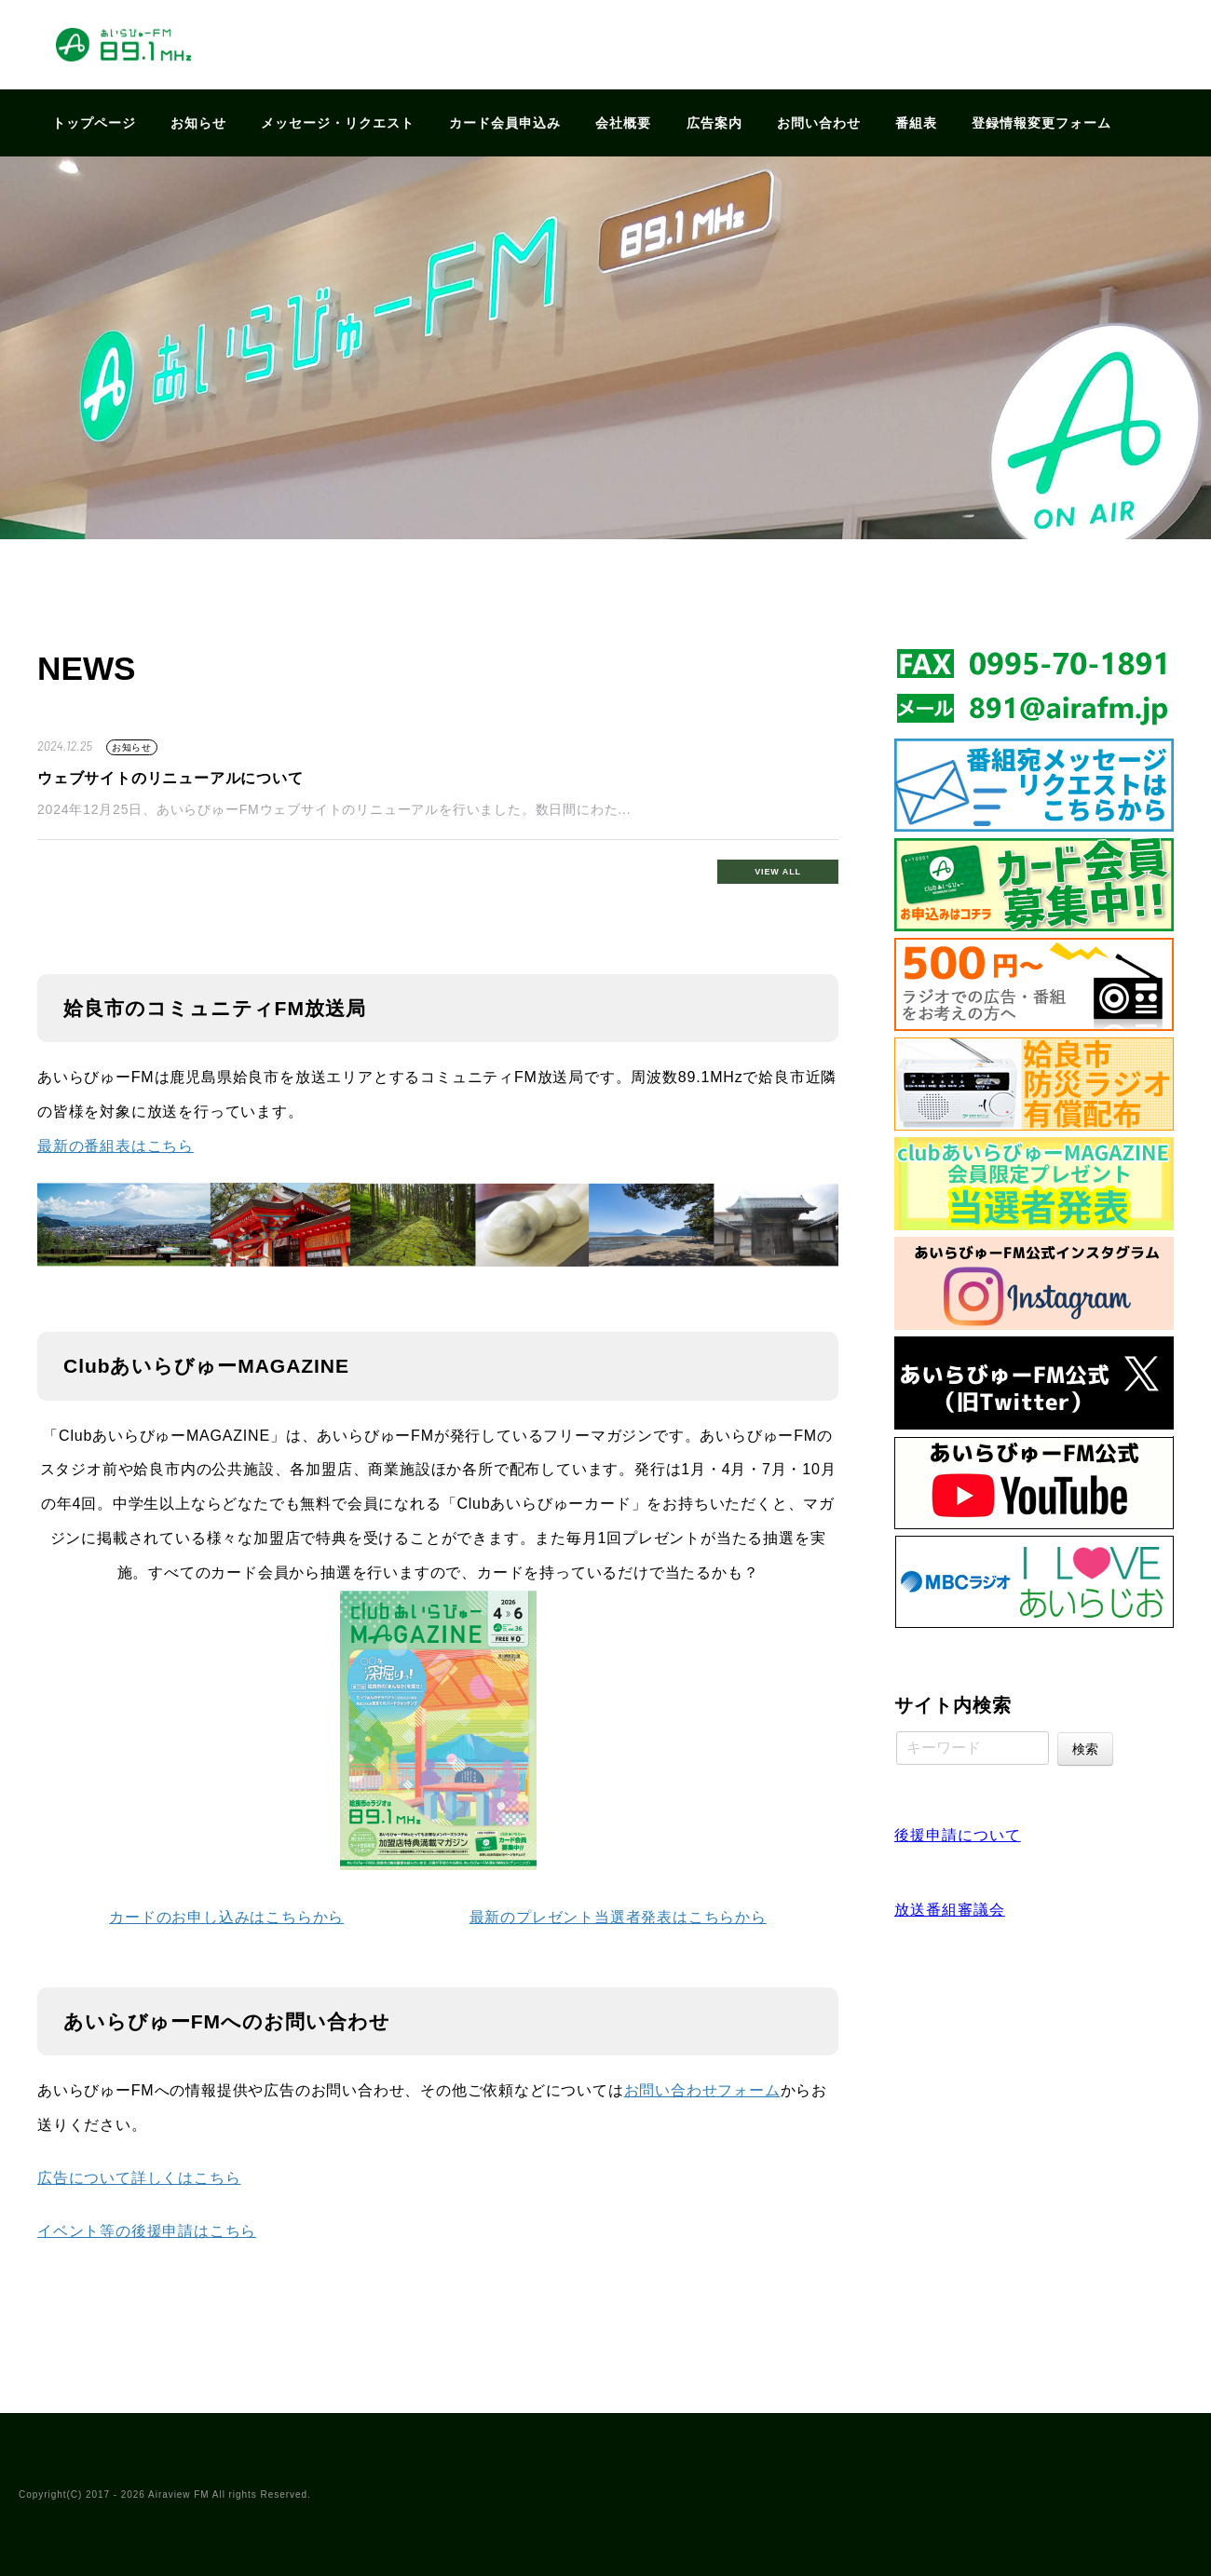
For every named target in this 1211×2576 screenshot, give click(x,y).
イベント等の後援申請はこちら (146, 2231)
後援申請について (957, 1835)
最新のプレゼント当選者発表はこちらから (618, 1917)
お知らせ (198, 122)
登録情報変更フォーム (1041, 122)
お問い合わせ (819, 122)
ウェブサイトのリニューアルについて (170, 778)
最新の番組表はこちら (115, 1146)
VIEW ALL (778, 871)
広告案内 (714, 122)
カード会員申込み (505, 122)
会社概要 (623, 122)
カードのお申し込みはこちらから (226, 1917)
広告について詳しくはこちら (138, 2178)
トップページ (94, 122)
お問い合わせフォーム (702, 2090)
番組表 (916, 122)
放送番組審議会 (949, 1910)
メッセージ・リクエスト (338, 122)
